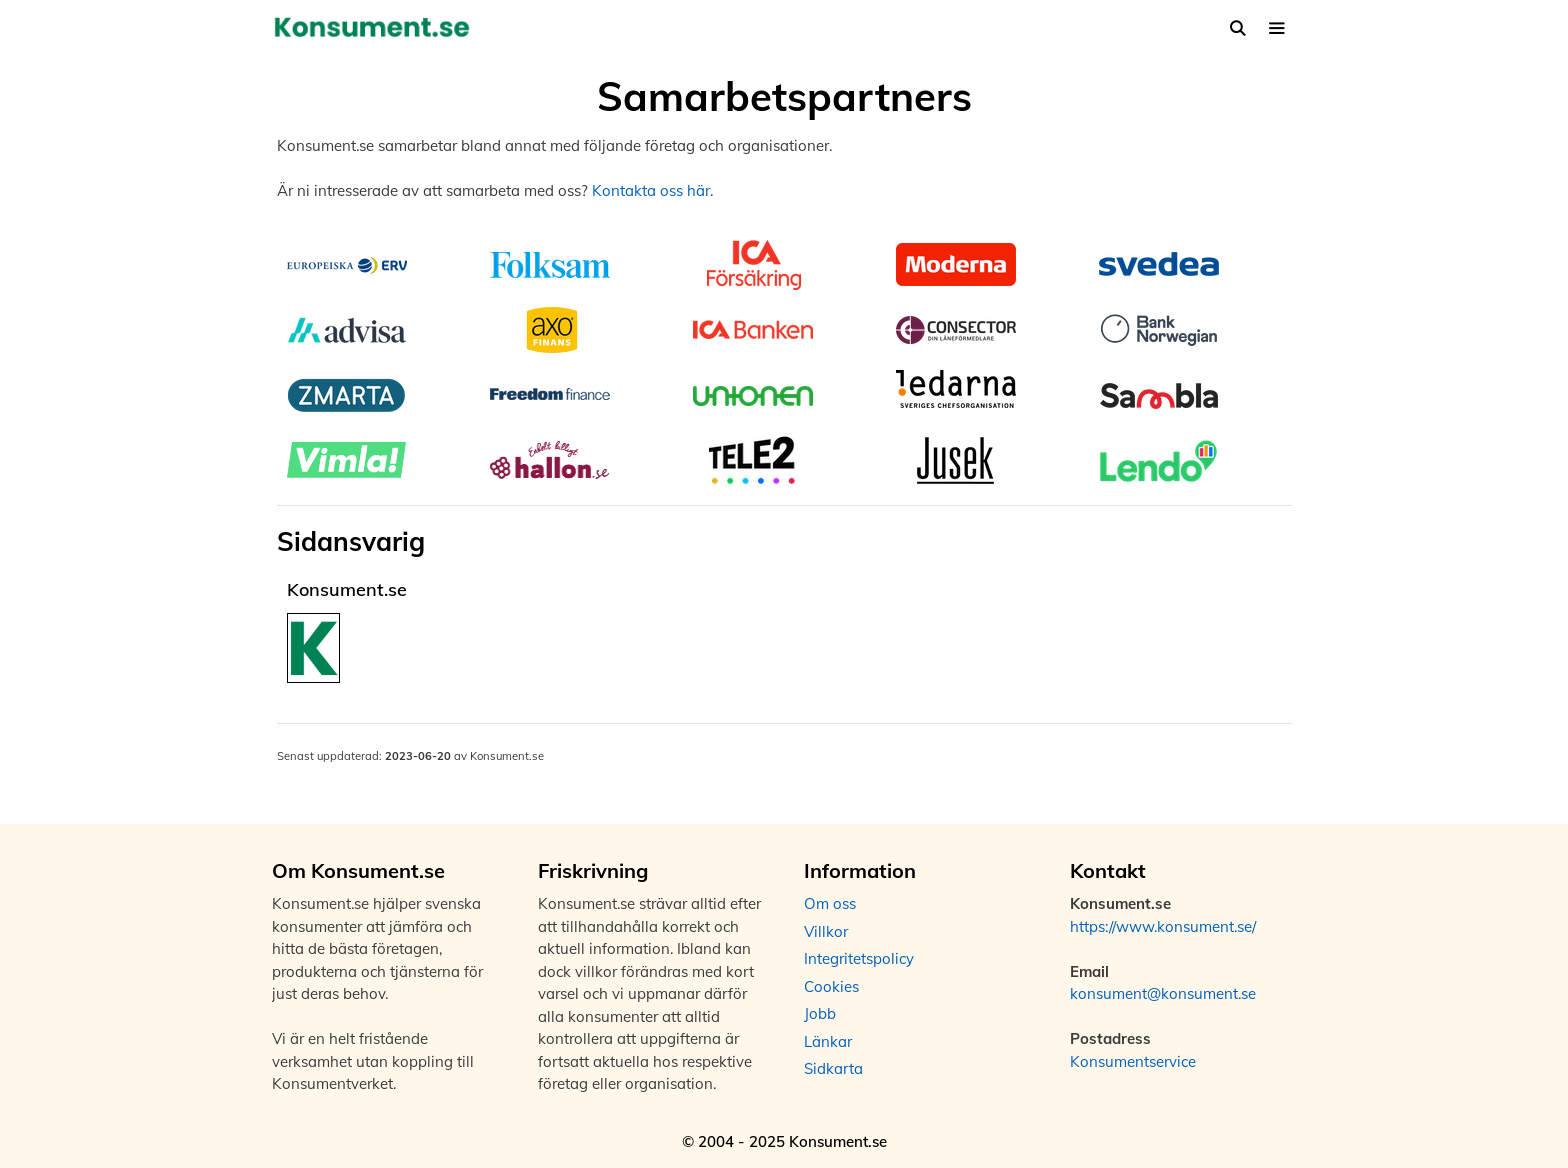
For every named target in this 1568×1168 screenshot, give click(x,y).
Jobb (820, 1013)
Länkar (828, 1041)
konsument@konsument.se (1163, 993)
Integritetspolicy (859, 958)
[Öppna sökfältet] (1237, 28)
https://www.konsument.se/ (1163, 926)
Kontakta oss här (651, 190)
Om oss (830, 903)
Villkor (826, 931)
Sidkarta (833, 1068)
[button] (1276, 28)
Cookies (831, 986)
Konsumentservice (1133, 1061)
